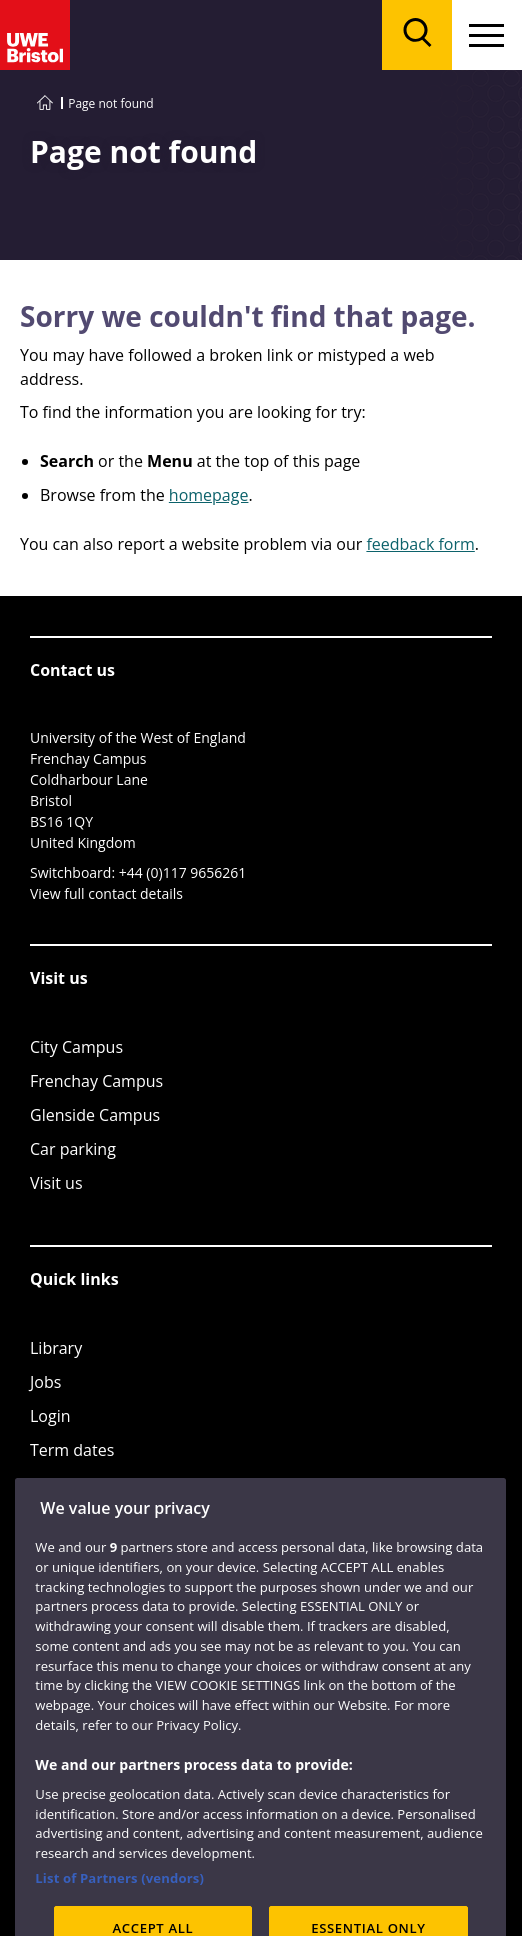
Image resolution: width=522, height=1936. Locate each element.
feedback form (420, 544)
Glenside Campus (95, 1115)
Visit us (56, 1183)
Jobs (45, 1382)
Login (50, 1416)
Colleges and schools (107, 1484)
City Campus (76, 1047)
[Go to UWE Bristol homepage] (45, 103)
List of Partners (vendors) (119, 1903)
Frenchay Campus (96, 1081)
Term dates (72, 1450)
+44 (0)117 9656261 (183, 872)
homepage (209, 495)
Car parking (73, 1149)
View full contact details (106, 893)
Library (56, 1348)
